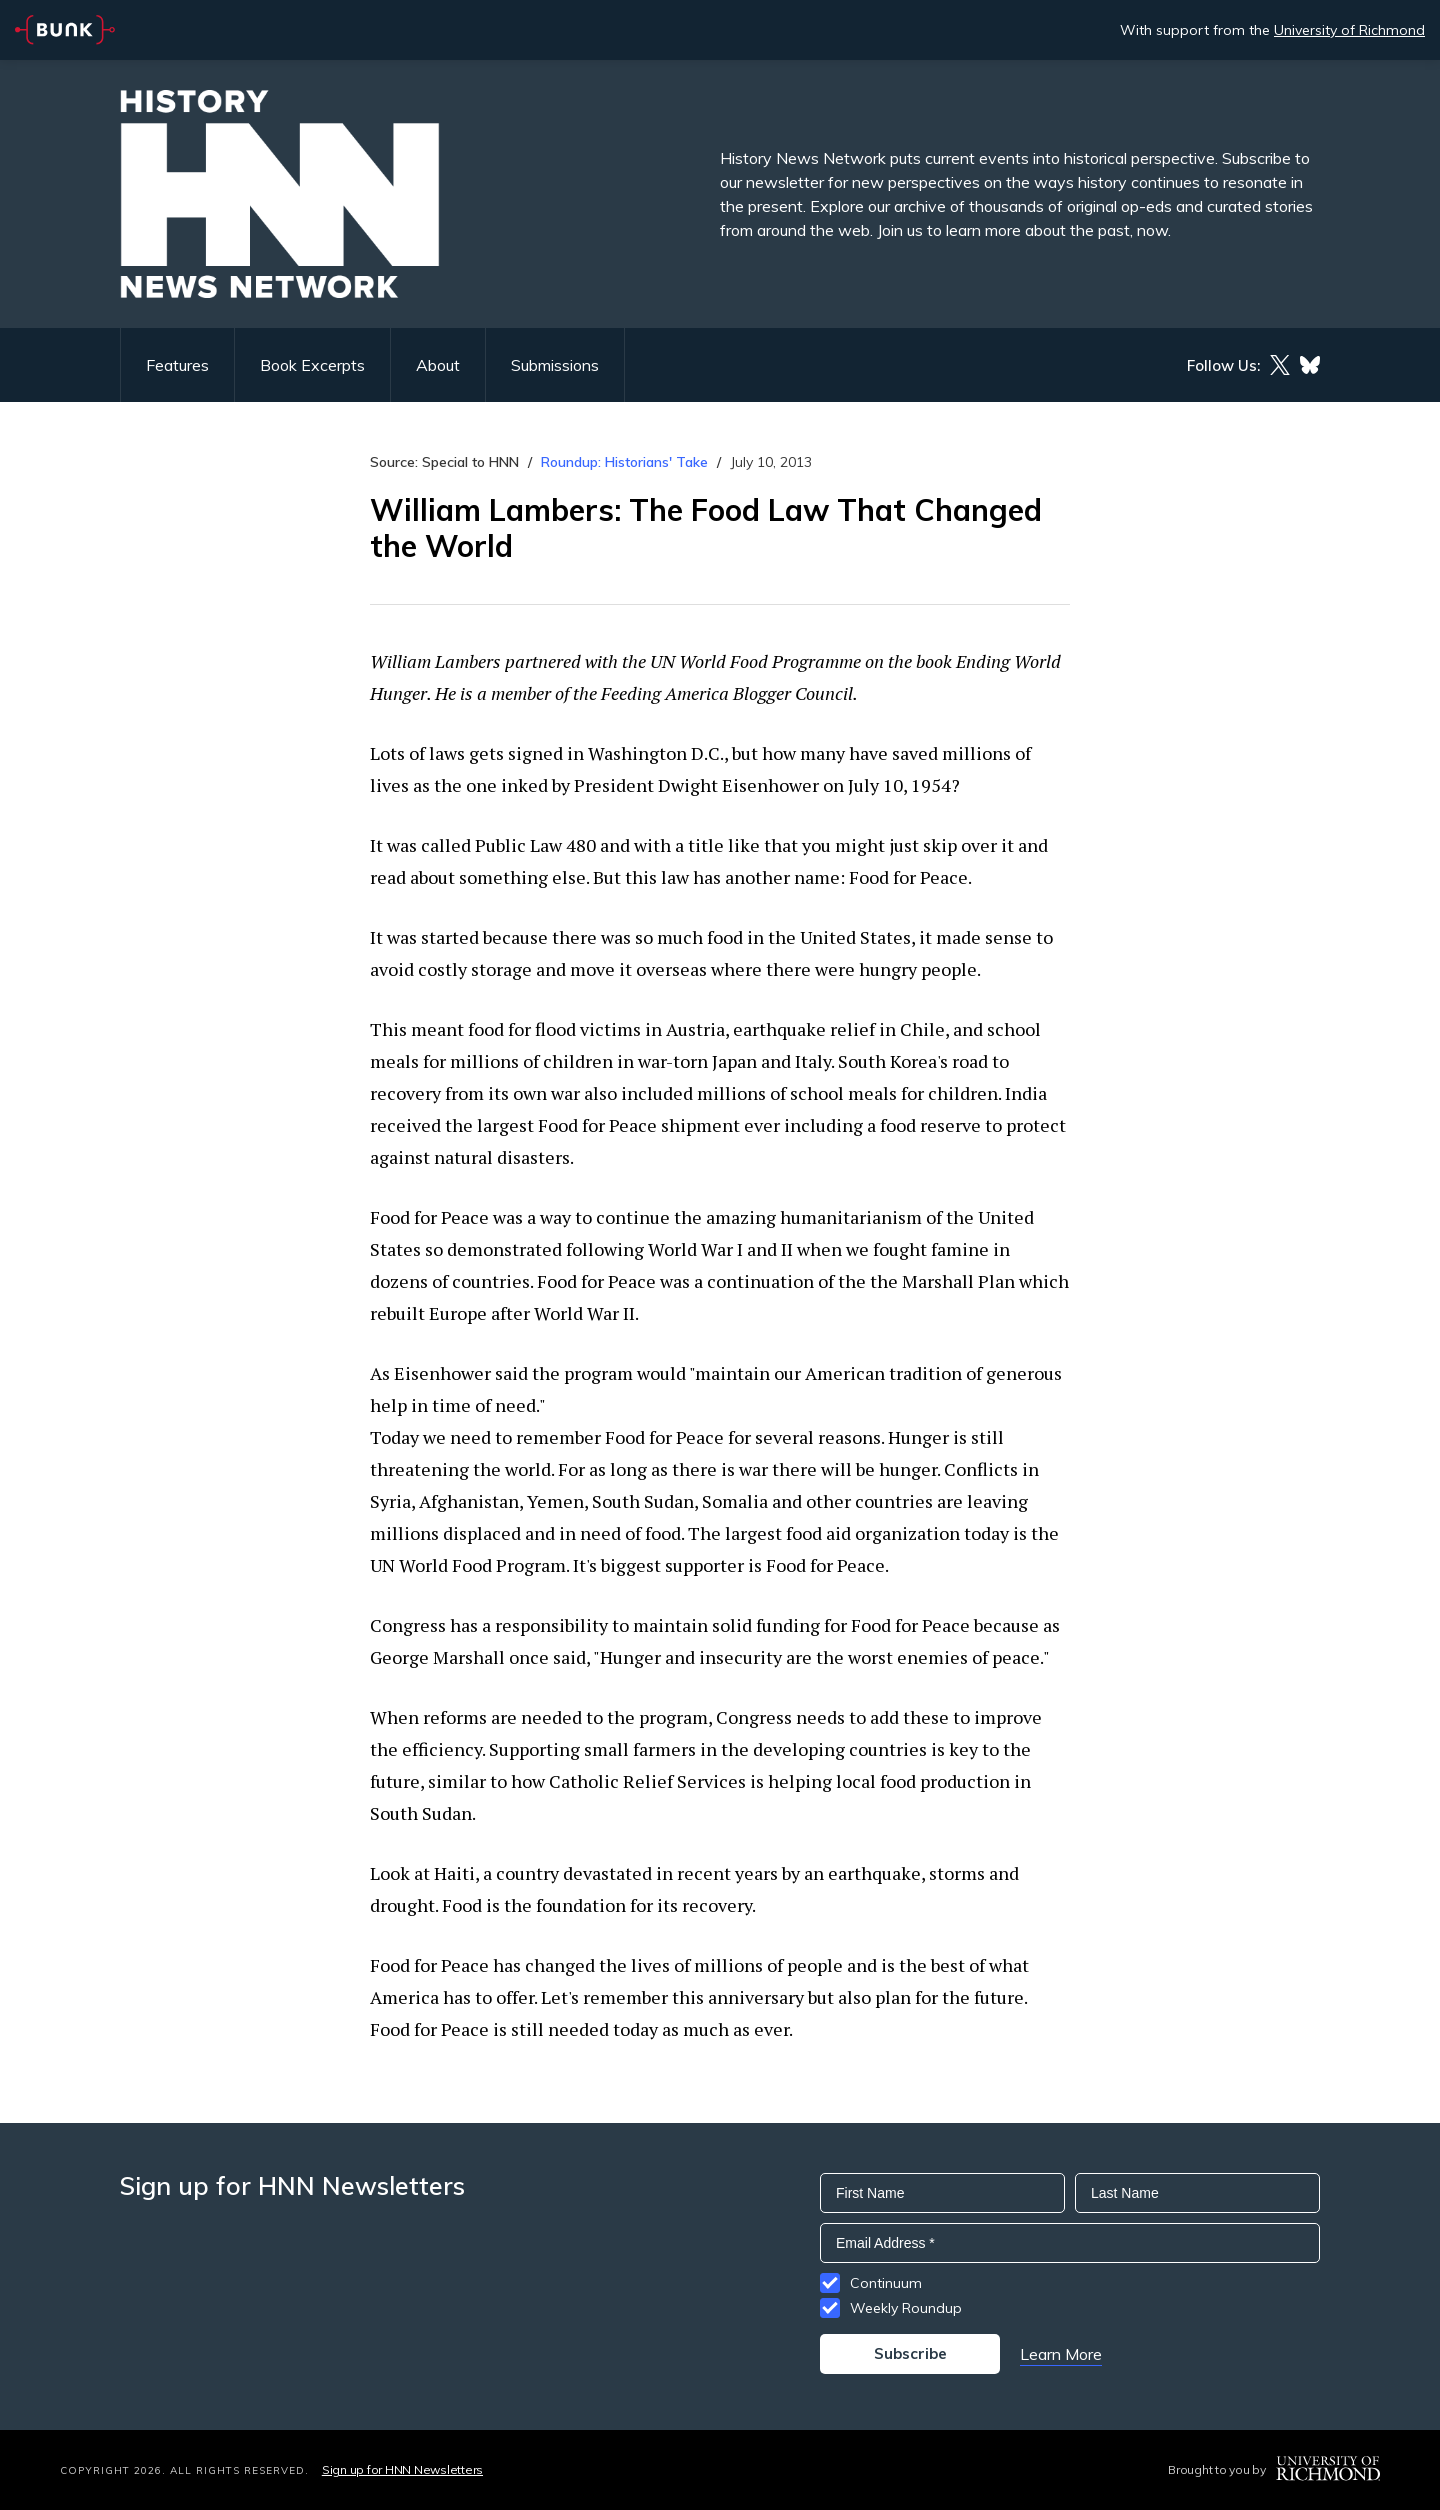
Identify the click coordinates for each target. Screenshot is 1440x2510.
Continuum (886, 2283)
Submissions (555, 365)
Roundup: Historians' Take (624, 462)
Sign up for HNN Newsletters (402, 2469)
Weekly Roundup (906, 2308)
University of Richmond (1349, 30)
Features (177, 365)
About (438, 365)
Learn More (1061, 2354)
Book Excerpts (312, 365)
